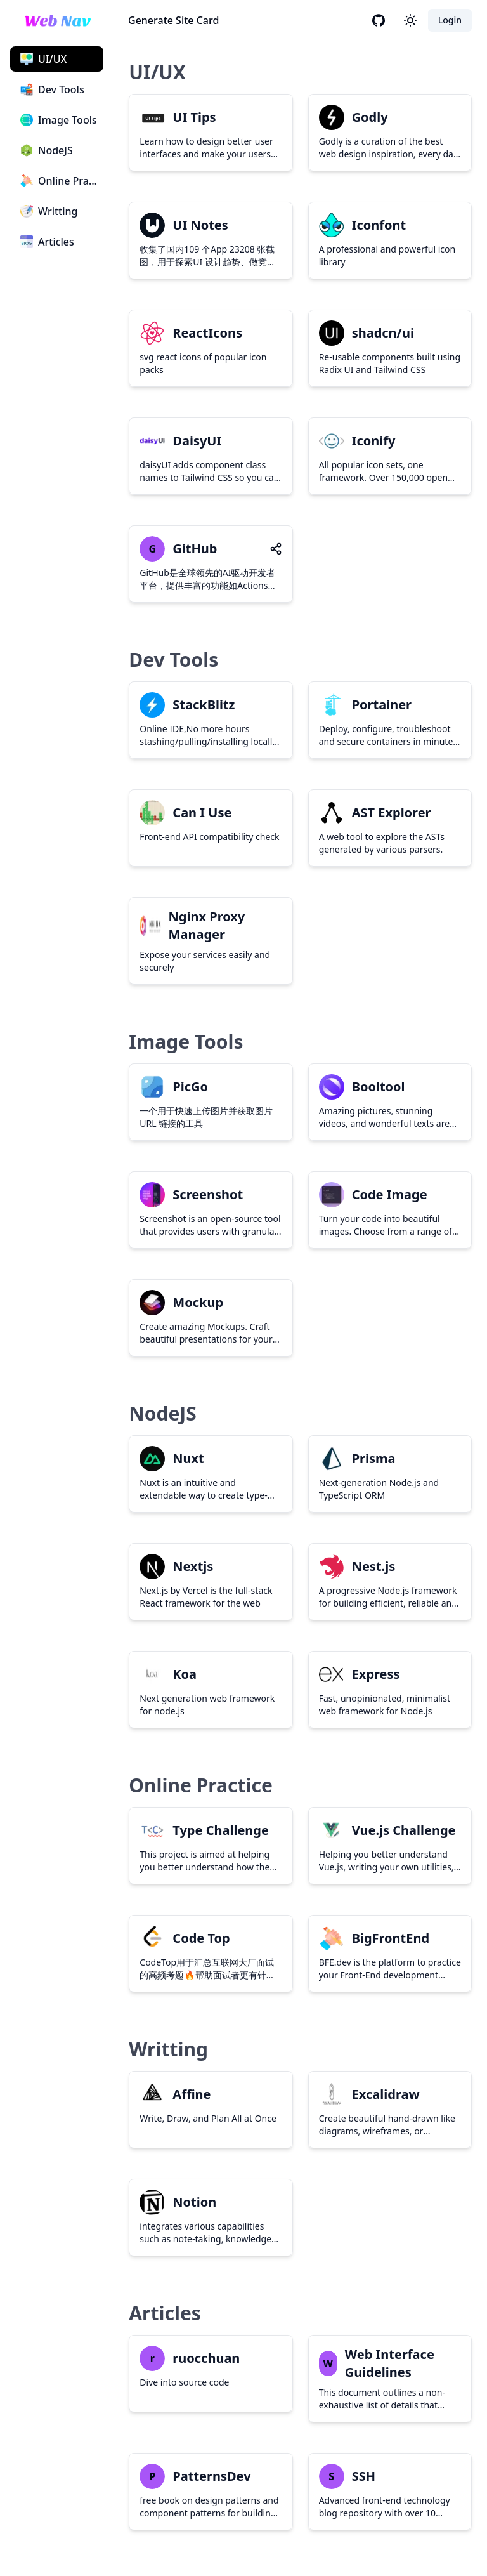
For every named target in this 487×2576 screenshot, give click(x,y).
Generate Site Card (173, 20)
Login (450, 20)
